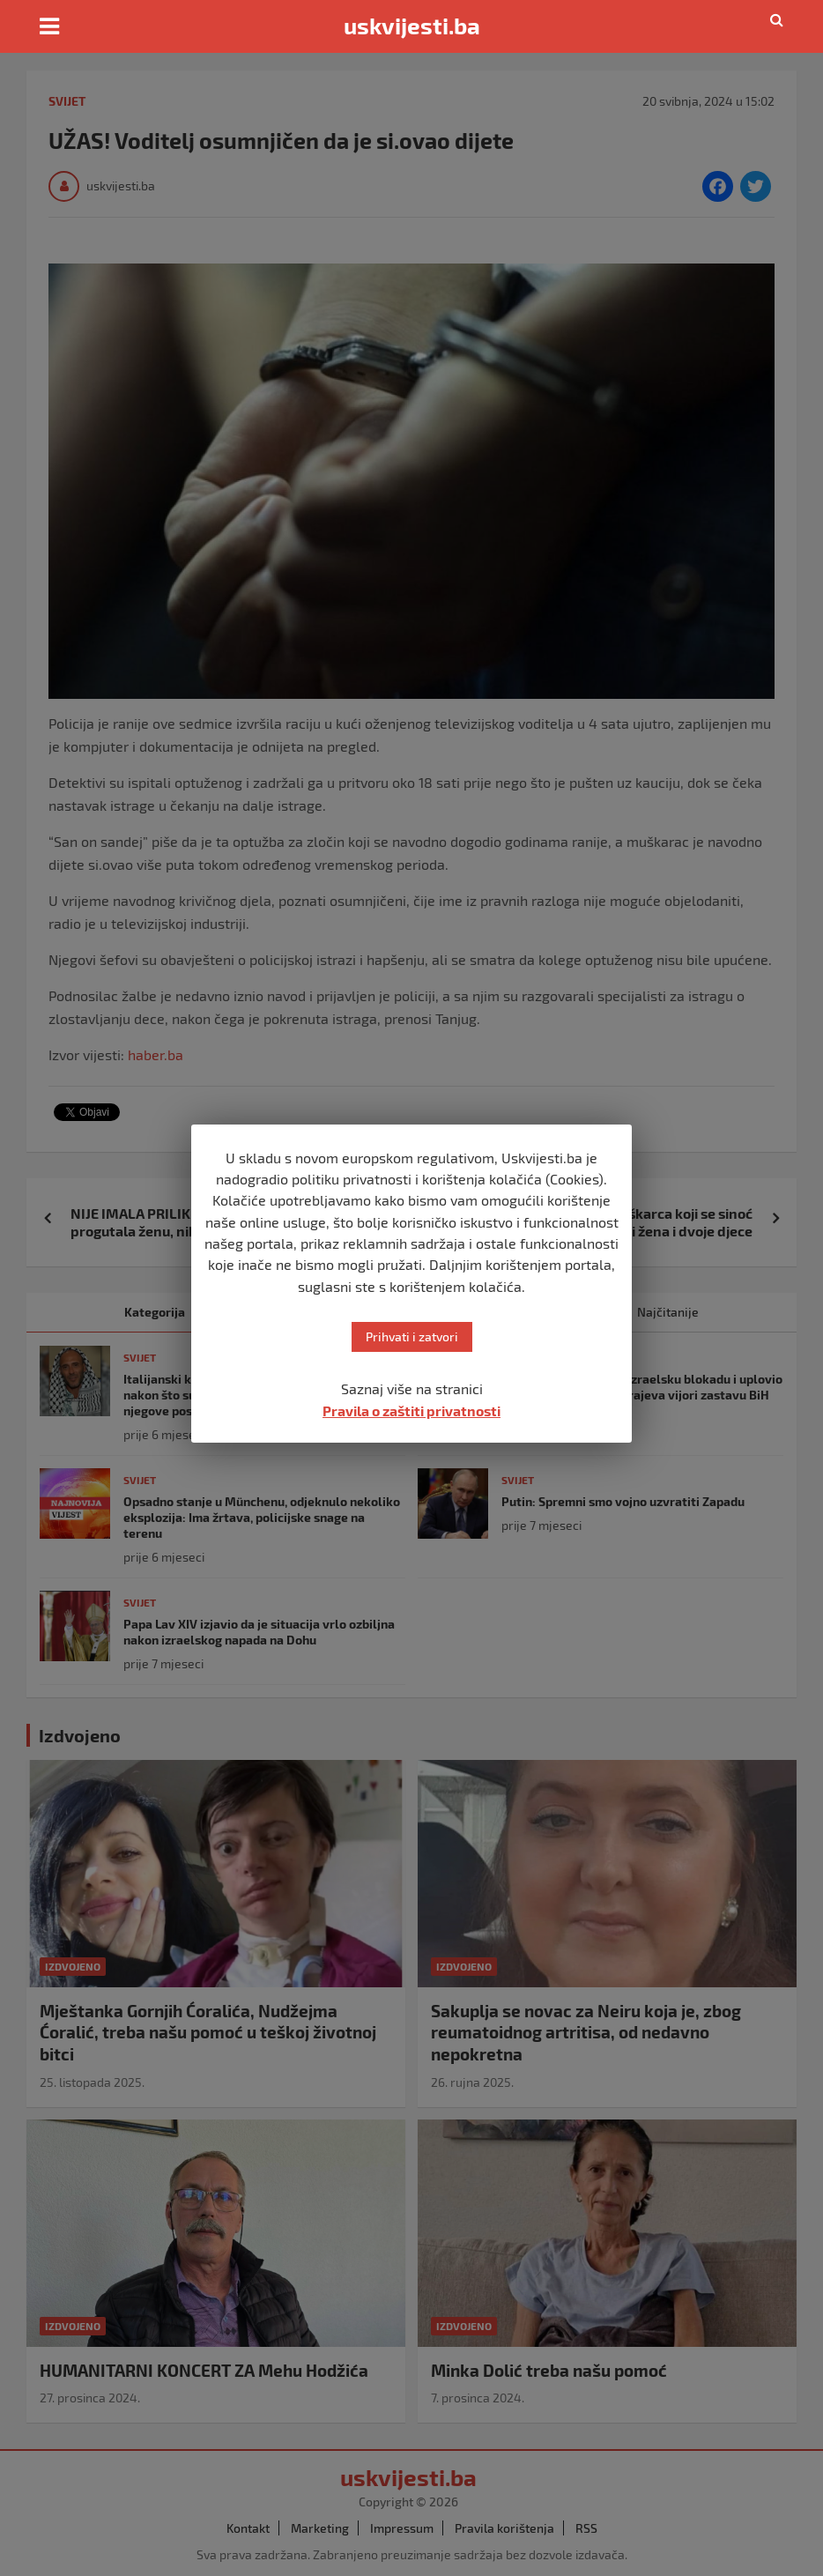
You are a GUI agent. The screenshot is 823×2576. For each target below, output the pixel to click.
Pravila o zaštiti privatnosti (411, 1410)
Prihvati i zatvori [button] (412, 1336)
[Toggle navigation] (49, 26)
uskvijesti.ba (412, 25)
